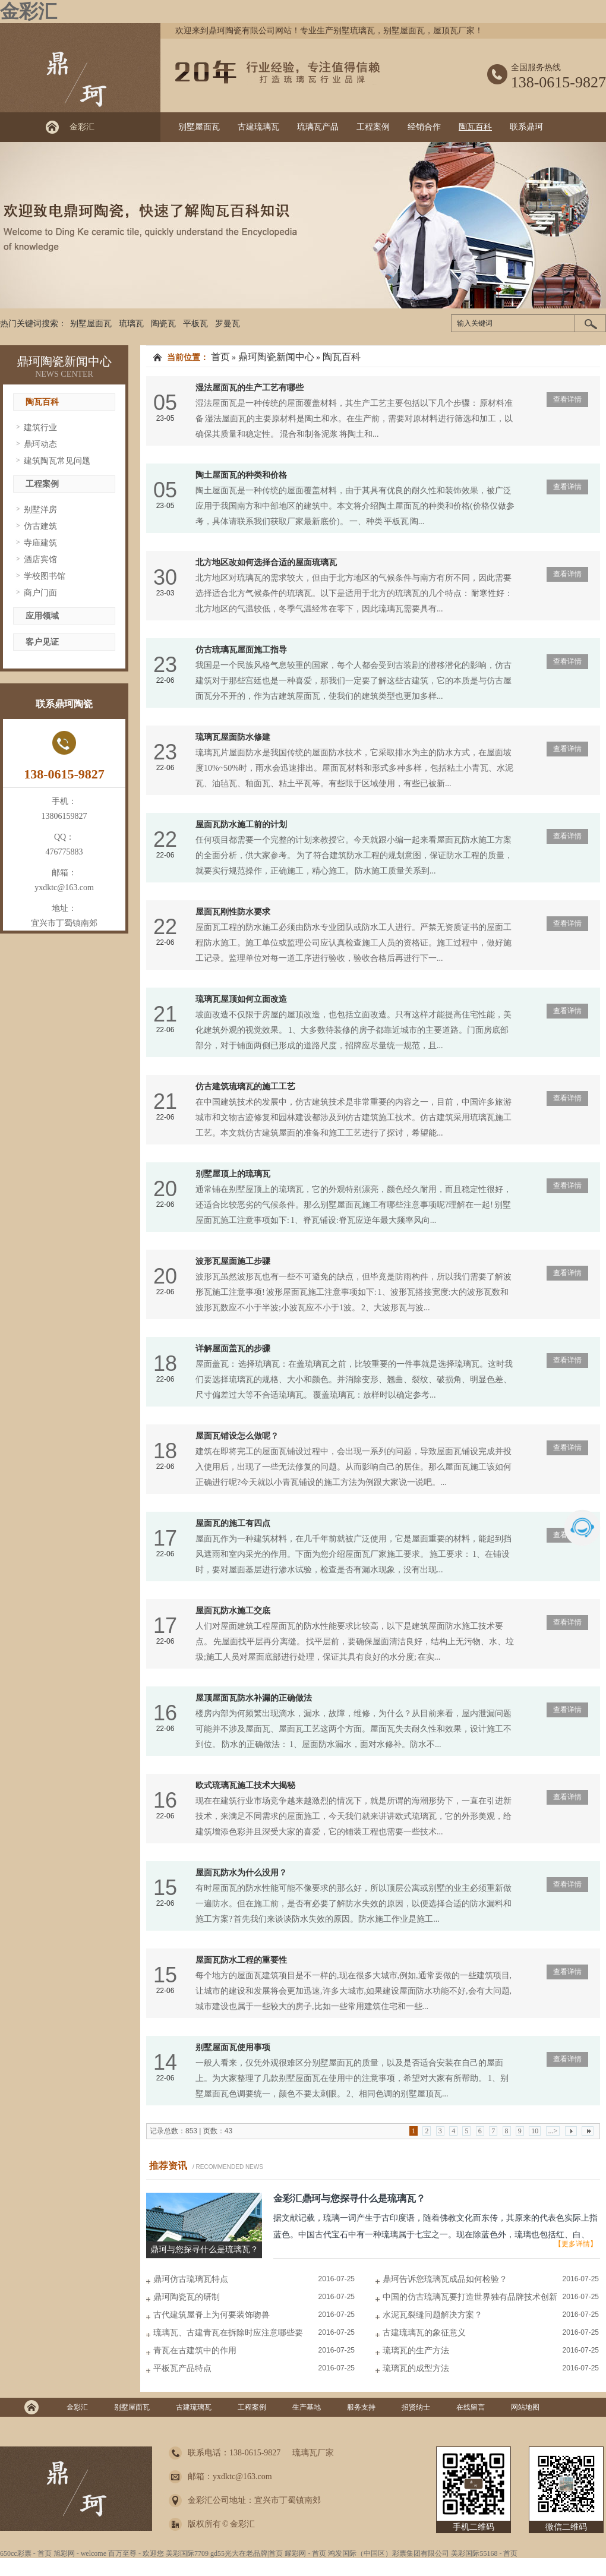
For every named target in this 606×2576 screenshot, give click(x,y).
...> (553, 2131)
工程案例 (373, 126)
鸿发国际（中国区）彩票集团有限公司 (388, 2553)
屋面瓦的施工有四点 (232, 1523)
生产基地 (306, 2407)
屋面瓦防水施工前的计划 (241, 824)
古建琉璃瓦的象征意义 (424, 2332)
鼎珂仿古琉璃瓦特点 (190, 2279)
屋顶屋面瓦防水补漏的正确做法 (253, 1698)
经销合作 (424, 126)
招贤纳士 (416, 2407)
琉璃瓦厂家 (313, 2452)
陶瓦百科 (475, 126)
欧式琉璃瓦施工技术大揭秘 (245, 1785)
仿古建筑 (40, 526)
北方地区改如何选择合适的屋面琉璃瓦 (266, 562)
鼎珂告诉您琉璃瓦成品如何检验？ (445, 2279)
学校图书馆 (44, 576)
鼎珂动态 (40, 444)
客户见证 (42, 642)
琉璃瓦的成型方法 (416, 2368)
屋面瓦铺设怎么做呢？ (237, 1436)
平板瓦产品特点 (182, 2368)
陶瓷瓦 (163, 323)
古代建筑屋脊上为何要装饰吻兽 (211, 2314)
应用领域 (42, 615)
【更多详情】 (575, 2244)
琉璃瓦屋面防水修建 (232, 737)
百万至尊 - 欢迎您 (136, 2553)
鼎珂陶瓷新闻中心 (64, 361)
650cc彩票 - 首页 (26, 2553)
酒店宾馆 (40, 559)
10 (534, 2131)
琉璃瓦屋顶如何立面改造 (241, 999)
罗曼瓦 (227, 323)
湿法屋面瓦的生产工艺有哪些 (249, 387)
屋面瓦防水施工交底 (232, 1610)
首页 (220, 357)
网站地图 (525, 2407)
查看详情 (567, 399)
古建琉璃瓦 (258, 126)
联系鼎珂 (526, 126)
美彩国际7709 (187, 2553)
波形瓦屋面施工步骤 (232, 1261)
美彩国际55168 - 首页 (484, 2553)
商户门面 (40, 592)
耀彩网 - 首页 (305, 2553)
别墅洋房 (40, 509)
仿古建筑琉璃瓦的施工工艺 (245, 1086)
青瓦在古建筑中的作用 (194, 2350)
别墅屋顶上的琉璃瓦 (232, 1173)
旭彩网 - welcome (79, 2553)
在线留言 (470, 2407)
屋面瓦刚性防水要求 (232, 911)
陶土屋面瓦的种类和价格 (241, 475)
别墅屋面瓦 (199, 126)
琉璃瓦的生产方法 (416, 2350)
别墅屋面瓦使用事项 (232, 2047)
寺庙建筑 (40, 542)
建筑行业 (40, 427)
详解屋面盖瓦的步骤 (232, 1348)
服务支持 (361, 2407)
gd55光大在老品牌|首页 (246, 2553)
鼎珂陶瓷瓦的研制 (186, 2297)
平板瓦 (195, 323)
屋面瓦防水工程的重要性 (241, 1960)
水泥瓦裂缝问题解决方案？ (432, 2314)
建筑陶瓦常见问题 (57, 460)
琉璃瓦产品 (318, 126)
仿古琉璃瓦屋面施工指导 (241, 649)
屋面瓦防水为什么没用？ (241, 1872)
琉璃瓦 (131, 323)
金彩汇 (28, 11)
